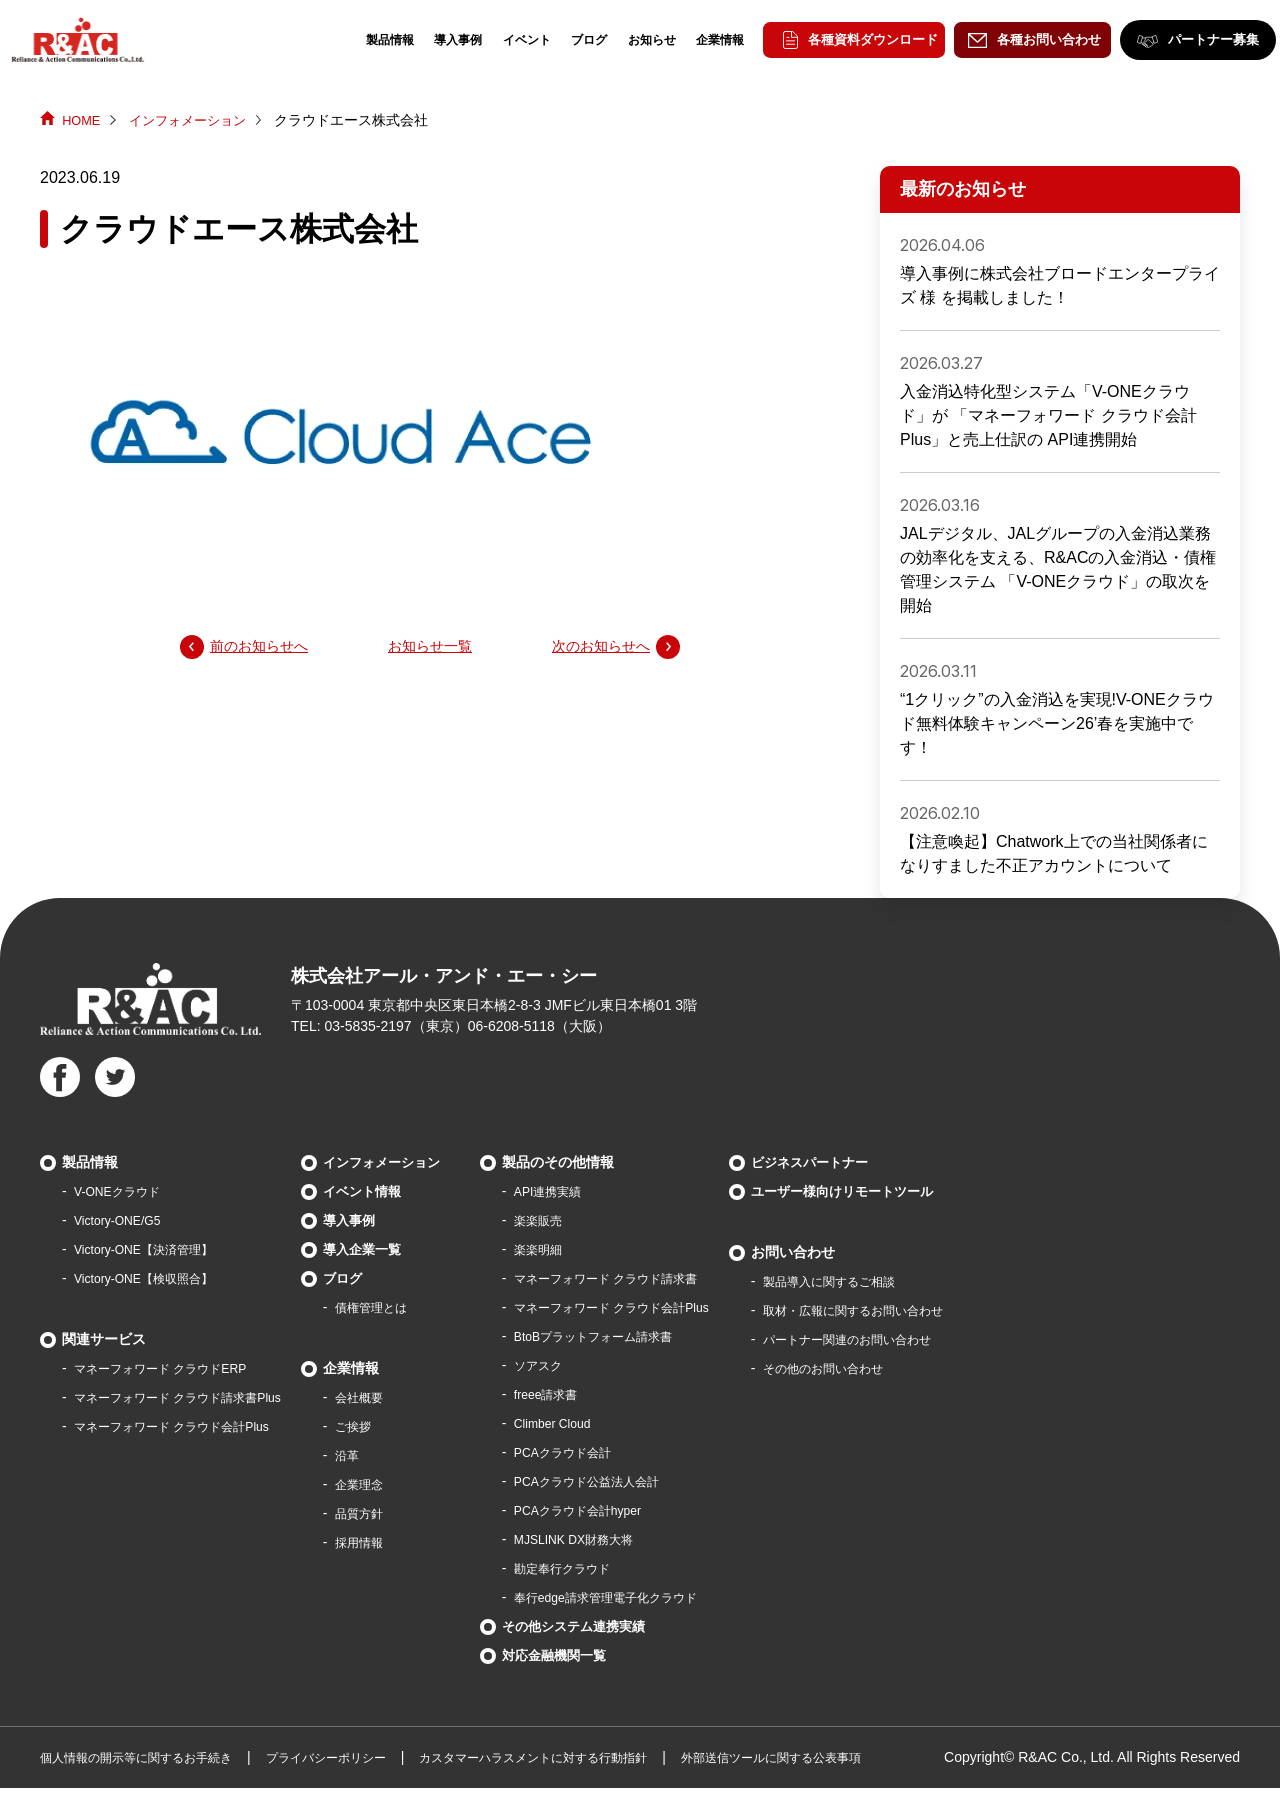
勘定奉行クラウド (613, 1568)
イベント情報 (399, 1191)
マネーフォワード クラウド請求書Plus (194, 1397)
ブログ (570, 40)
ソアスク (585, 1365)
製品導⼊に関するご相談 (915, 1281)
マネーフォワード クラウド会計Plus (187, 1426)
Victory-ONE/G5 (124, 1220)
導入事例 (439, 40)
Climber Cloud (601, 1423)
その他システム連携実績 (622, 1626)
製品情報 (371, 40)
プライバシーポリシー (368, 1757)
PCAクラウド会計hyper (631, 1510)
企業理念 (397, 1484)
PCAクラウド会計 (613, 1452)
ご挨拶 (390, 1426)
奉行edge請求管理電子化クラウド (663, 1597)
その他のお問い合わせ (908, 1368)
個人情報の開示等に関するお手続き (152, 1757)
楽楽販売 (585, 1220)
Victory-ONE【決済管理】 (155, 1249)
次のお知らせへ (594, 647)
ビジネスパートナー (889, 1162)
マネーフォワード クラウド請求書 (664, 1278)
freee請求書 (594, 1394)
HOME (83, 120)
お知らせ (633, 40)
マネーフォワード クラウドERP (174, 1368)
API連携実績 (596, 1191)
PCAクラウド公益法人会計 (641, 1481)
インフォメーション (196, 120)
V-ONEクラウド (124, 1191)
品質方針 (397, 1513)
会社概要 (397, 1397)
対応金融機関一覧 (601, 1655)
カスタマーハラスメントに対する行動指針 (604, 1757)
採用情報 (397, 1542)
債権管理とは (411, 1307)
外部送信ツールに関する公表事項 (876, 1757)
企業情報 (701, 40)
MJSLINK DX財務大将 (626, 1539)
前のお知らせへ (266, 647)
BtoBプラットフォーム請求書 (649, 1336)
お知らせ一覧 (430, 647)
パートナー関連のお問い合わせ (936, 1339)
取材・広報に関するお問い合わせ (943, 1310)
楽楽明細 (585, 1249)
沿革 (383, 1455)
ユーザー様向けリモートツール (924, 1191)
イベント (508, 40)
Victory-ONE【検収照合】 (155, 1278)
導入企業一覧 (399, 1249)
